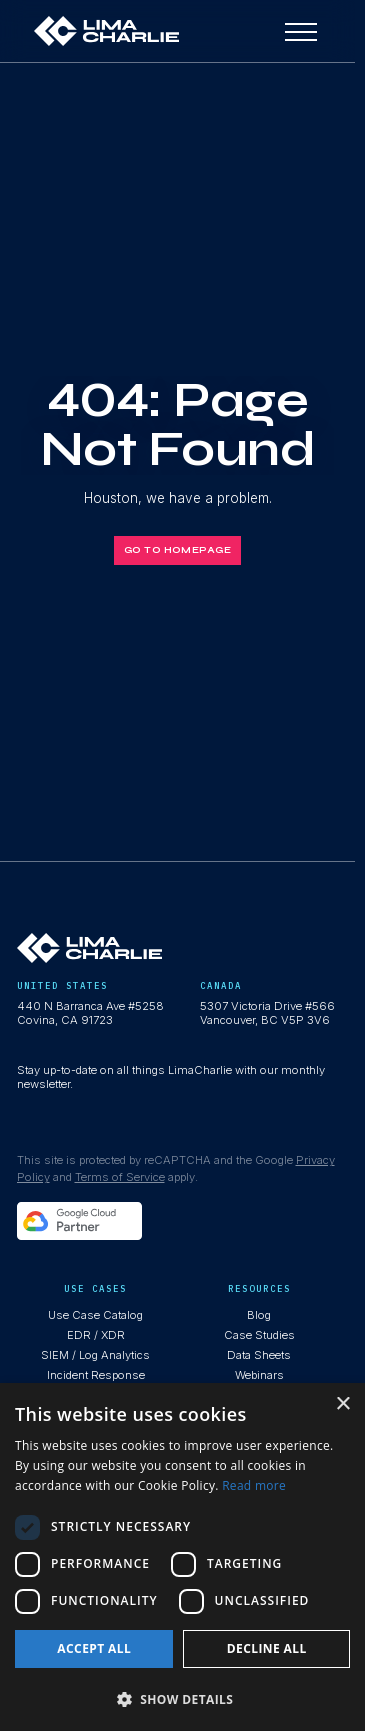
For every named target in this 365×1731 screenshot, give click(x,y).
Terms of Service (120, 1177)
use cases (95, 1288)
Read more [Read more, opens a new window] (254, 1485)
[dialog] (182, 1557)
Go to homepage (177, 550)
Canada (221, 985)
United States (62, 985)
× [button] (342, 1404)
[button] (182, 1698)
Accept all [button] (94, 1648)
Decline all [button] (267, 1648)
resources (259, 1288)
